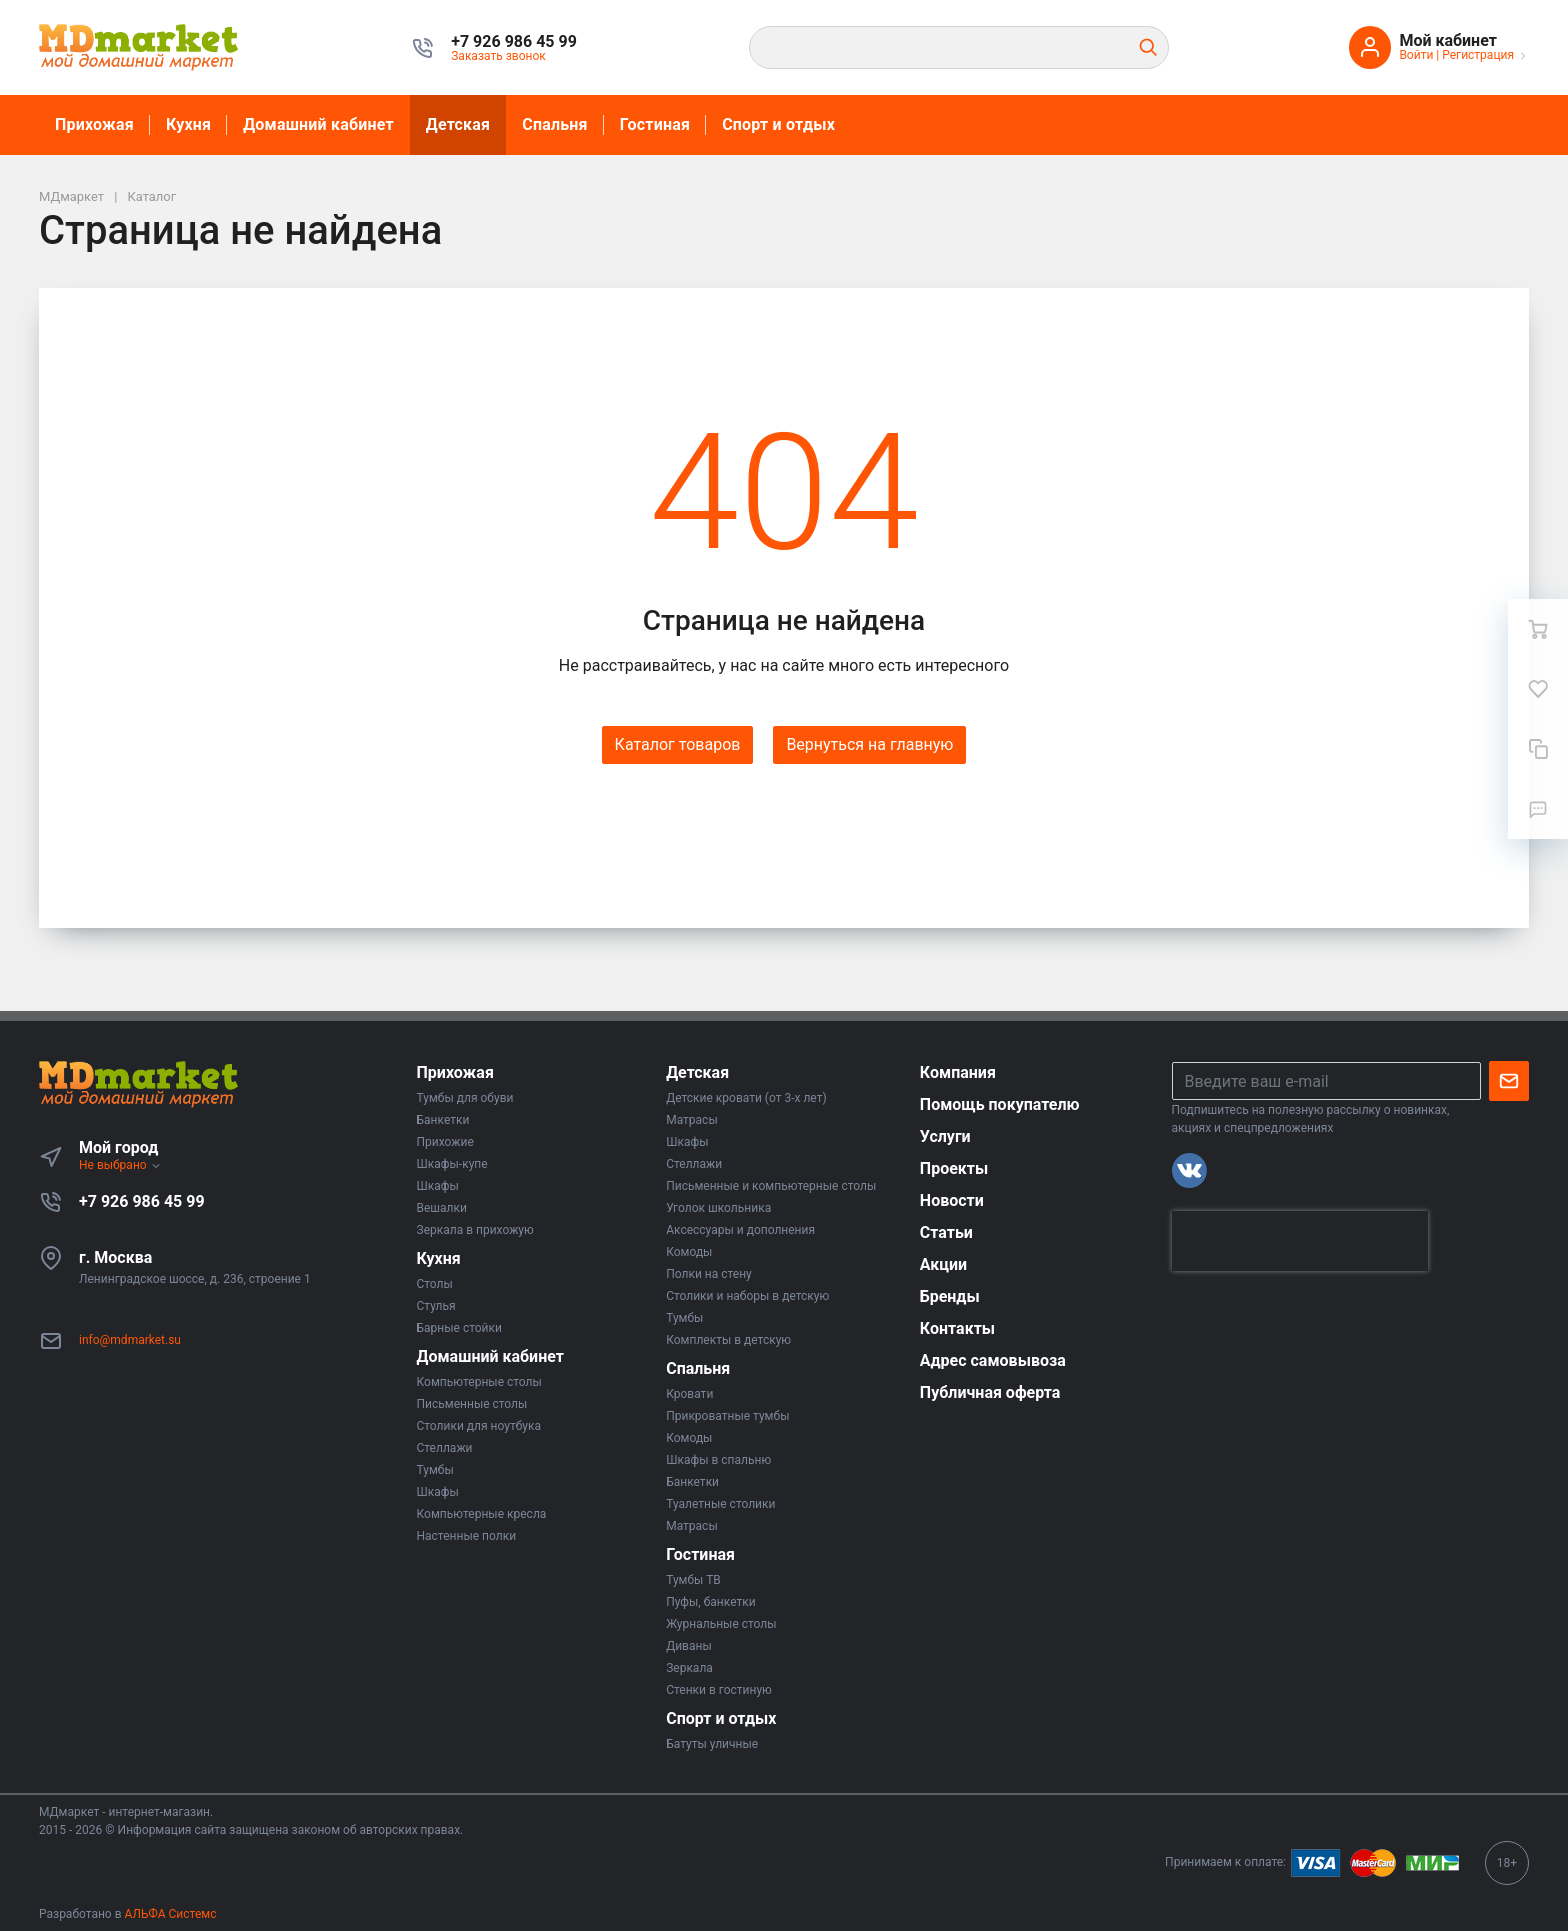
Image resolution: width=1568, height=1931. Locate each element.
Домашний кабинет (318, 124)
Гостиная (655, 124)
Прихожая (94, 124)
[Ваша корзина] (1538, 629)
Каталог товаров (678, 744)
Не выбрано (120, 1165)
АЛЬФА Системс (169, 1914)
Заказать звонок (498, 56)
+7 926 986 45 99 (142, 1201)
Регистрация (1478, 55)
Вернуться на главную (869, 744)
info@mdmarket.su (130, 1340)
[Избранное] (1538, 689)
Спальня (555, 124)
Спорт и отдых (778, 124)
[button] (514, 42)
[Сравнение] (1538, 749)
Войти (1416, 55)
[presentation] (1300, 1241)
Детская (458, 124)
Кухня (188, 124)
